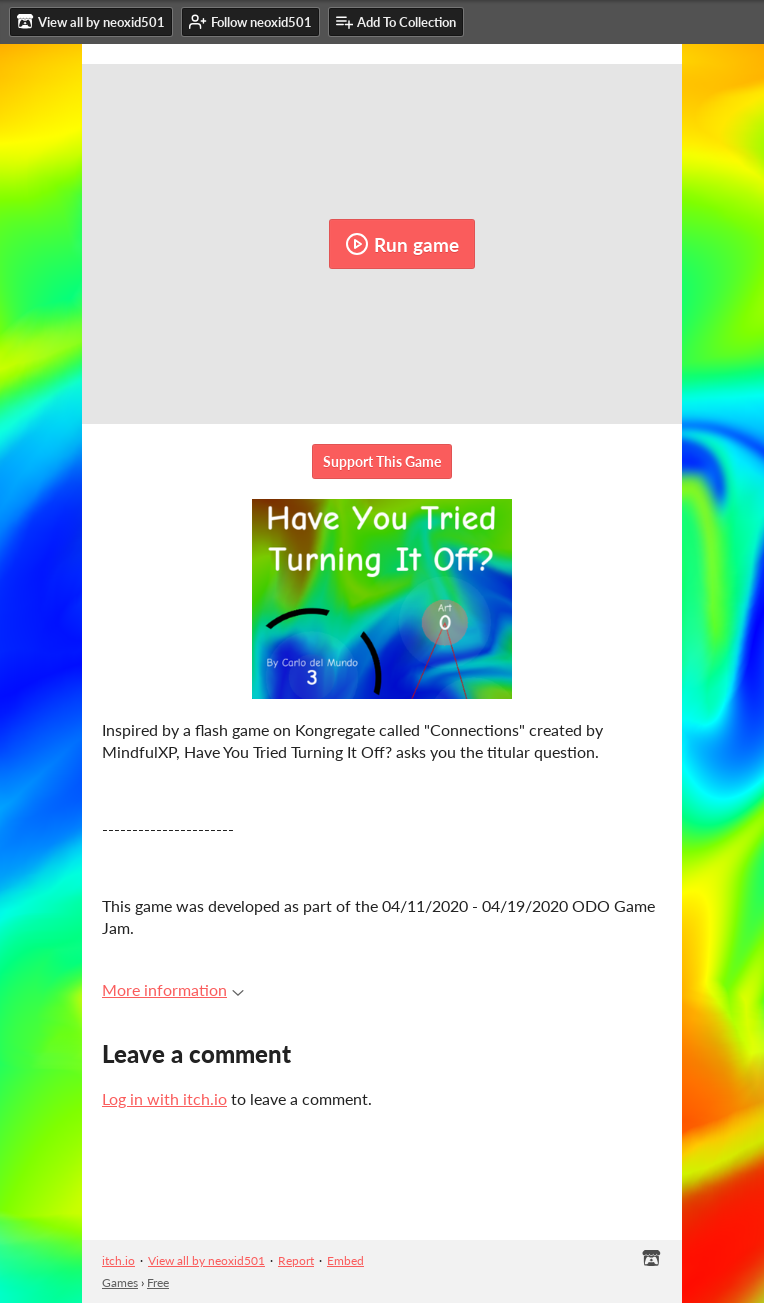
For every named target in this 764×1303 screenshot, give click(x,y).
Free (158, 1282)
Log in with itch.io (164, 1098)
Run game (402, 244)
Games (120, 1282)
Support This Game (382, 461)
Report (296, 1260)
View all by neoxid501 (206, 1260)
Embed (345, 1260)
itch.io (118, 1260)
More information (173, 989)
